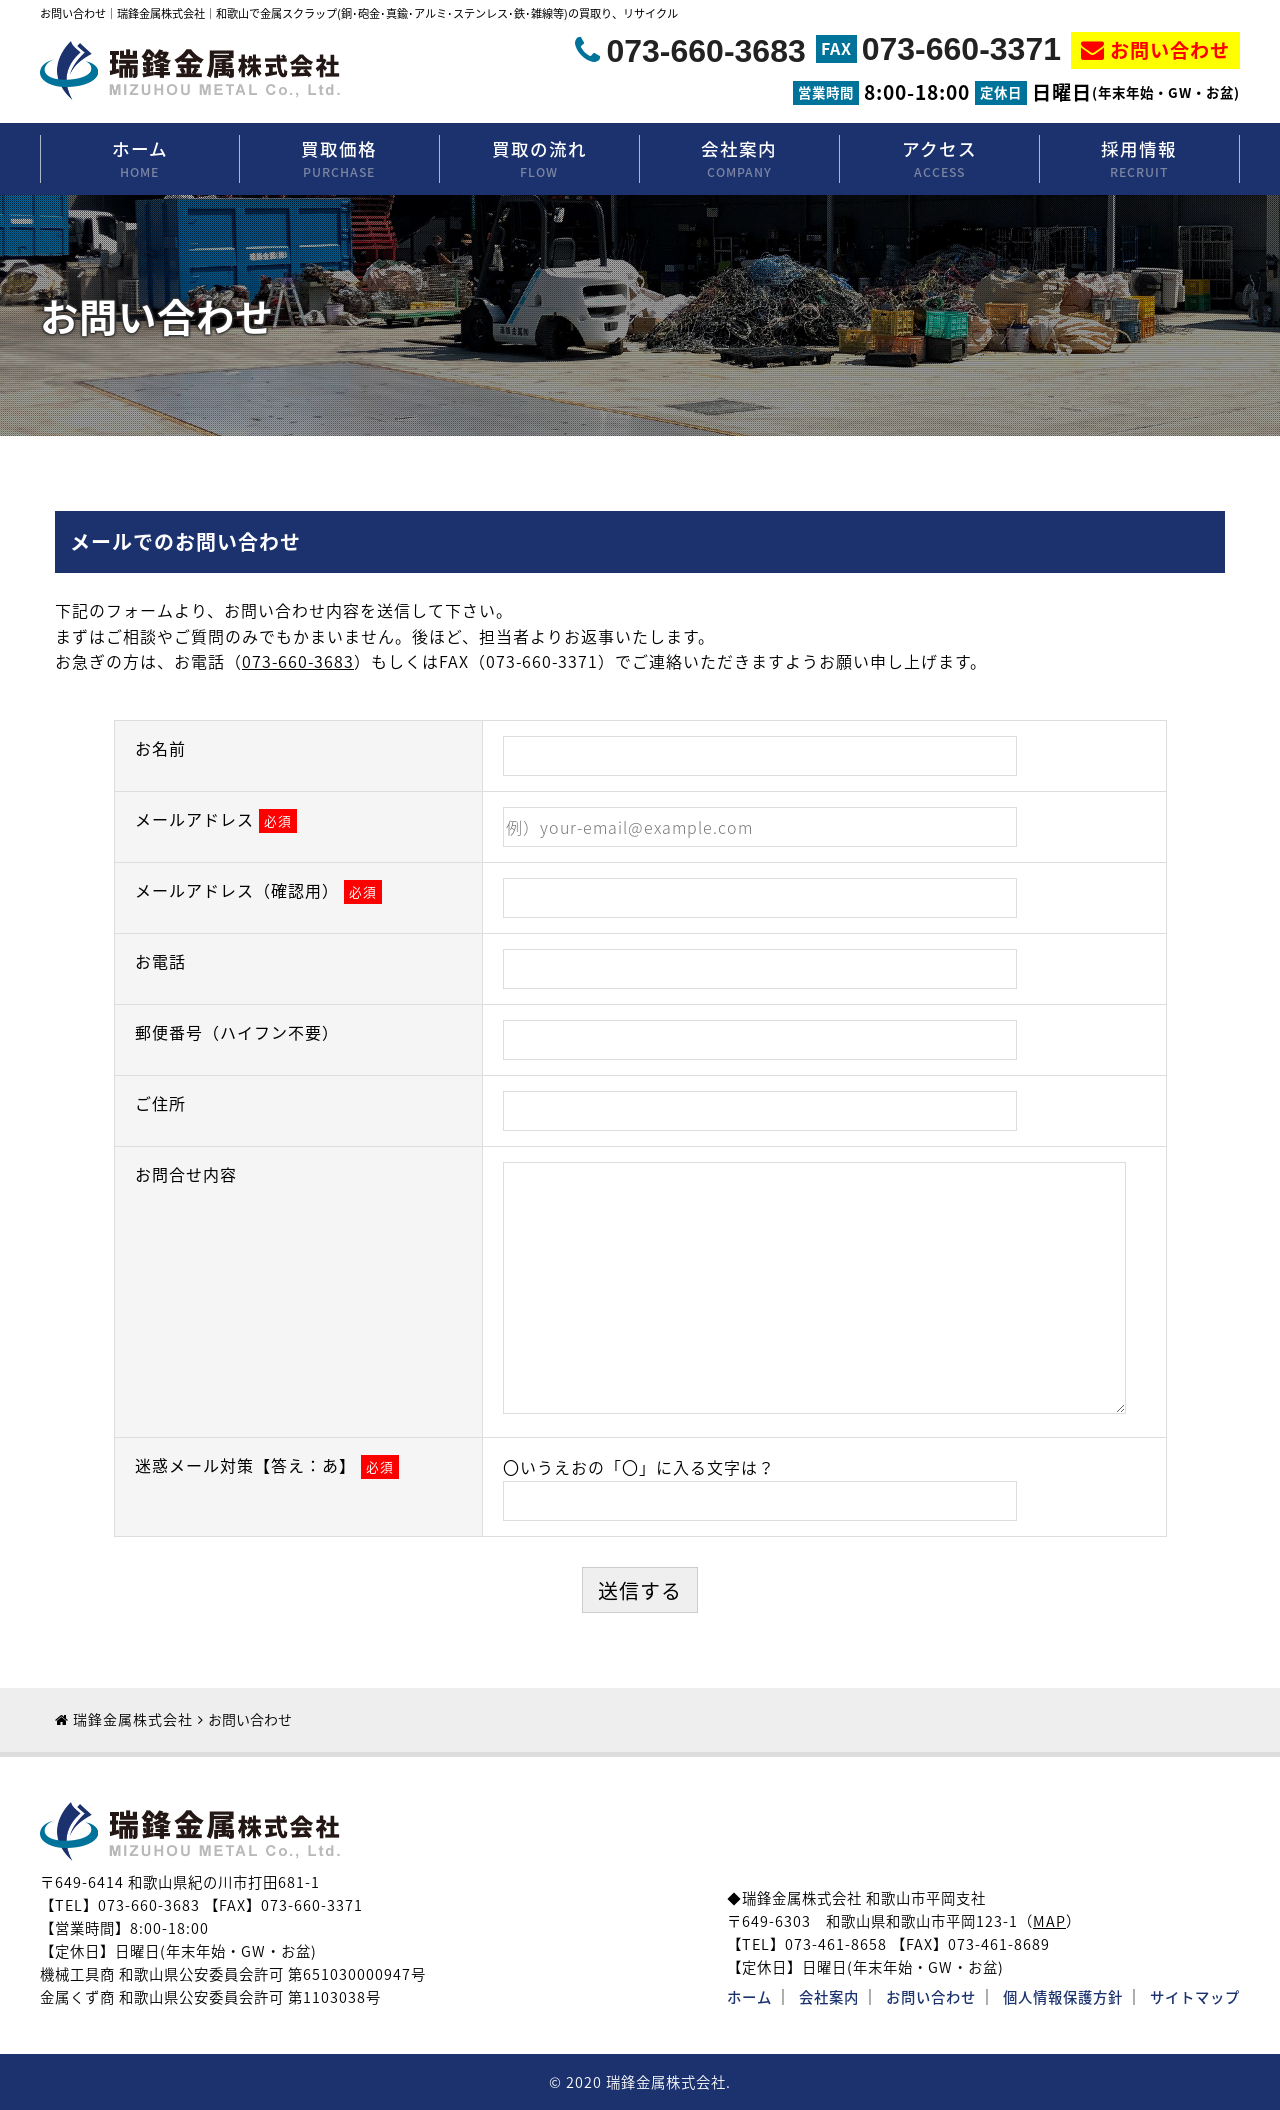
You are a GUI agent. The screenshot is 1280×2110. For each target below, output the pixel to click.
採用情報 (1139, 159)
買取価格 (339, 159)
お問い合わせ (1170, 50)
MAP (1049, 1921)
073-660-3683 (705, 51)
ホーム (140, 159)
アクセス (939, 159)
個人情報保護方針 (1063, 1997)
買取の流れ (539, 159)
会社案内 (739, 159)
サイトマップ (1195, 1997)
